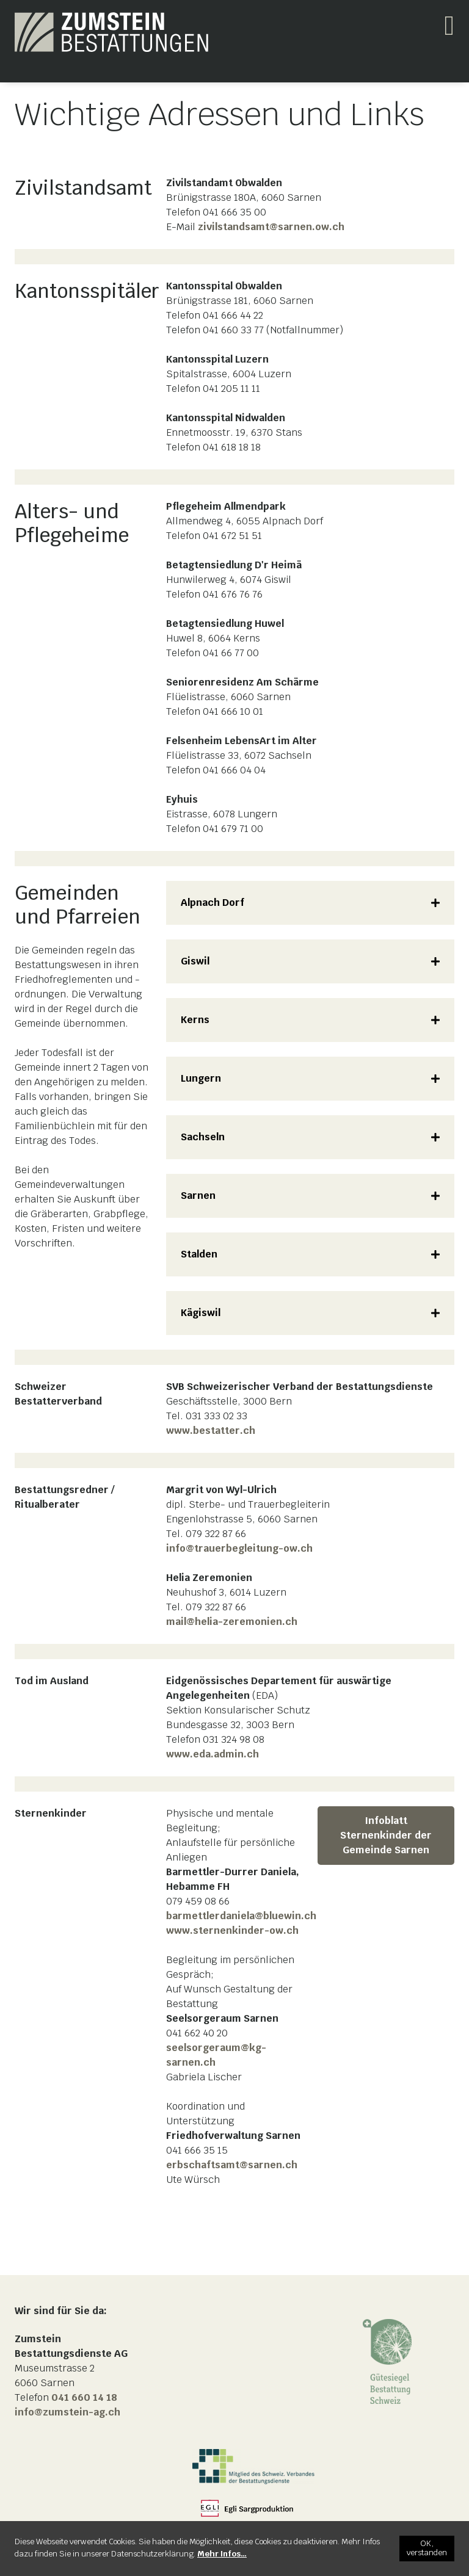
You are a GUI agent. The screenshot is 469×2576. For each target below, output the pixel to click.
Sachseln (203, 1137)
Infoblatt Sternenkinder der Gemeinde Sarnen (386, 1835)
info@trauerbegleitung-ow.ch (239, 1548)
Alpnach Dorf (212, 902)
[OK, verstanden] (426, 2548)
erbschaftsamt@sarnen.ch (231, 2164)
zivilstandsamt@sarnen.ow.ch (271, 226)
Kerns (195, 1019)
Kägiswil (200, 1312)
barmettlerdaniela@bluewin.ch (241, 1915)
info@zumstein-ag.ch (67, 2412)
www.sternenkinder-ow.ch (232, 1930)
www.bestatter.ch (210, 1430)
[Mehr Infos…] (222, 2554)
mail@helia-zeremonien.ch (231, 1621)
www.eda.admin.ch (212, 1754)
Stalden (199, 1254)
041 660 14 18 (84, 2397)
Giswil (195, 961)
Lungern (201, 1078)
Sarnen (198, 1195)
